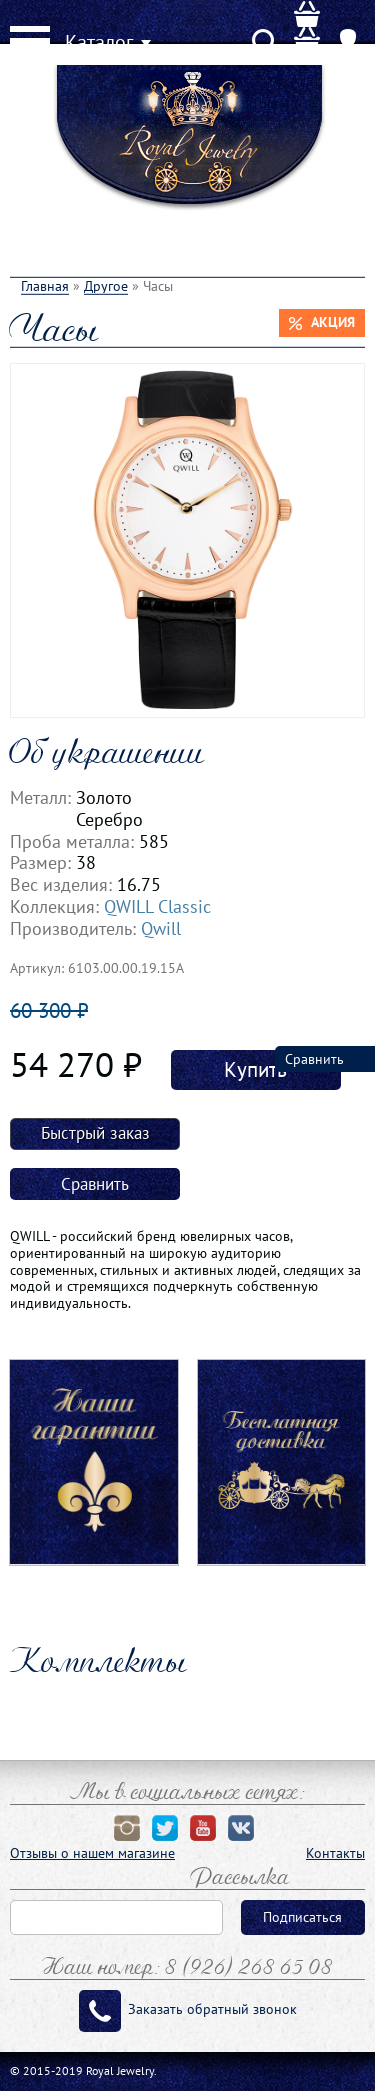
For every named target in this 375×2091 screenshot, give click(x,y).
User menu (349, 55)
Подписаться (302, 1917)
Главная (45, 286)
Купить (255, 1069)
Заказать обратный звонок (212, 2009)
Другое (106, 286)
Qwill (161, 928)
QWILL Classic (157, 906)
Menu (30, 41)
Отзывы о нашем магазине (92, 1853)
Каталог (99, 42)
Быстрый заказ (95, 1133)
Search (265, 55)
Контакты (335, 1853)
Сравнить (95, 1184)
